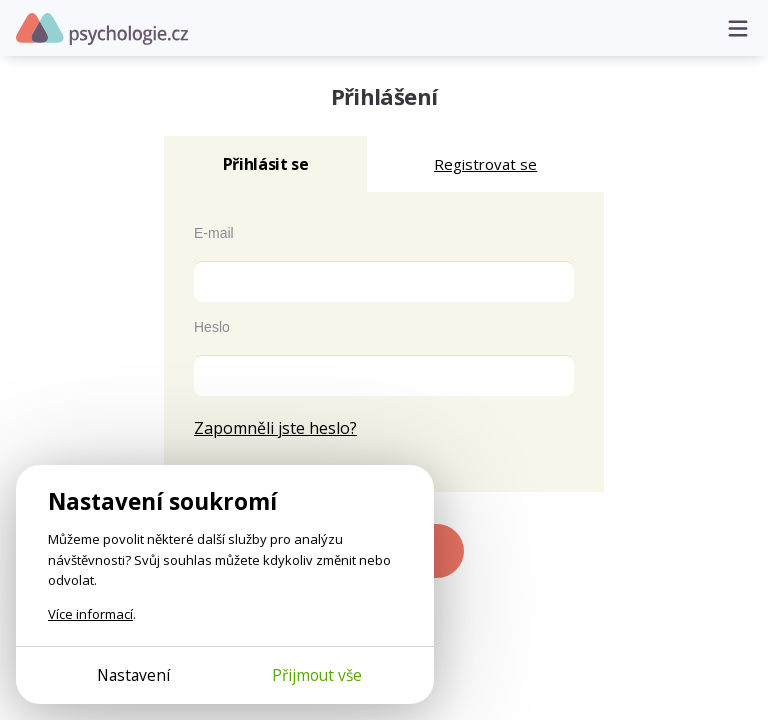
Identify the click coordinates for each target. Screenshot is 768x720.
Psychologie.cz (102, 29)
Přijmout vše (317, 675)
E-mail (214, 233)
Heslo (212, 327)
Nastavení (133, 675)
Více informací (90, 614)
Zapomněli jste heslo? (275, 428)
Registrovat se (485, 164)
